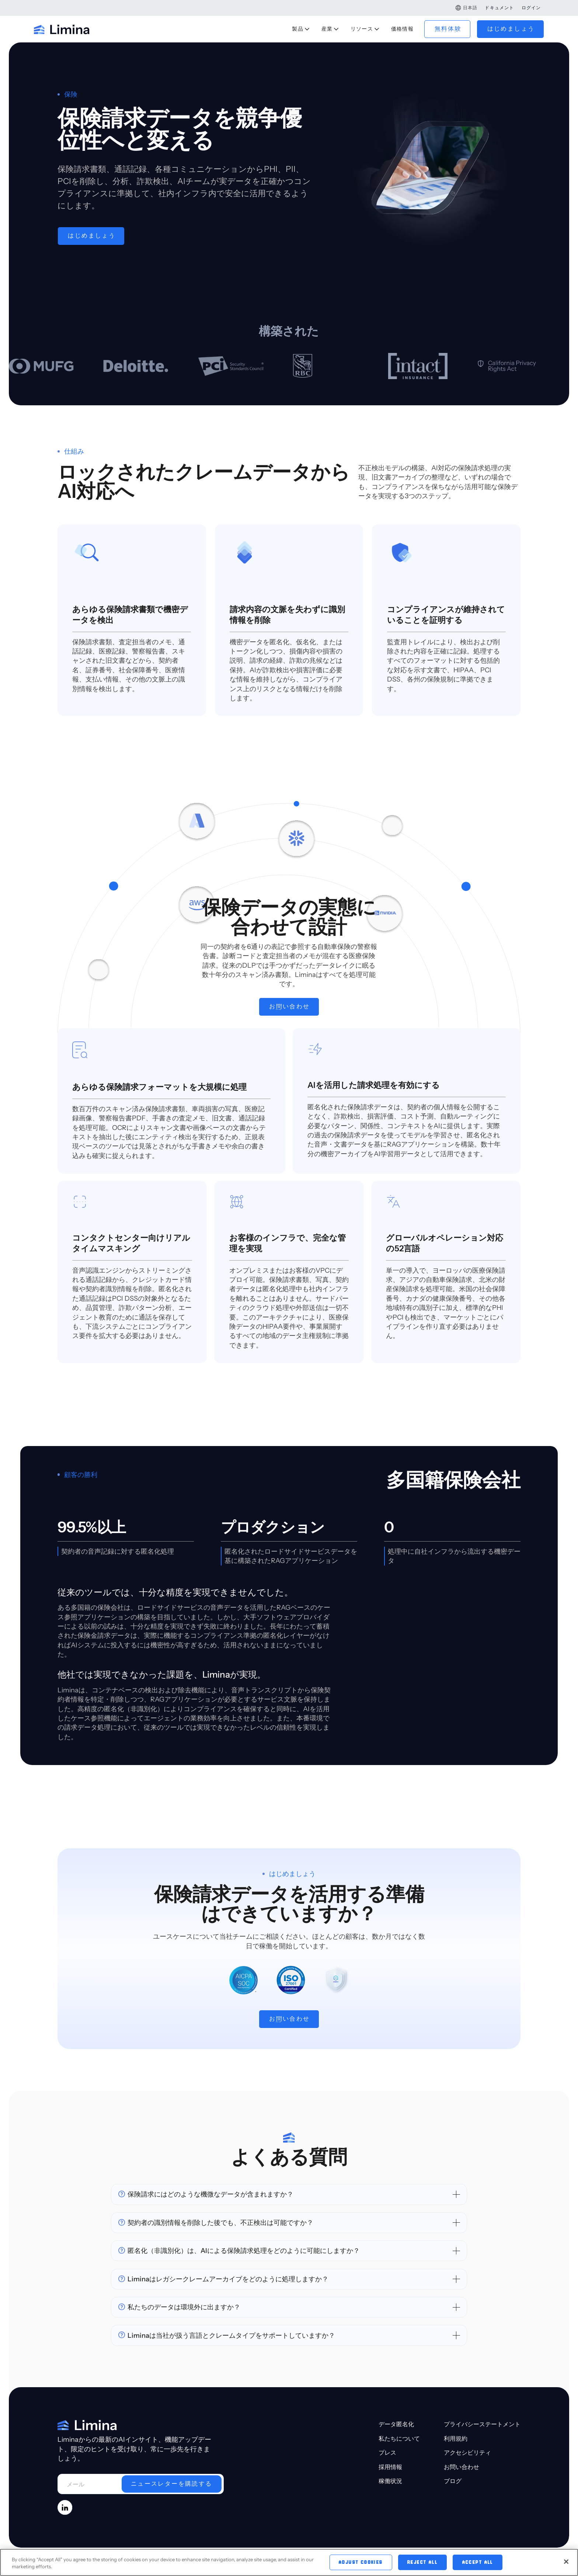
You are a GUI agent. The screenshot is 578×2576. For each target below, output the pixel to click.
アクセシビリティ (467, 2516)
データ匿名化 (396, 2487)
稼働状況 (390, 2544)
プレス (387, 2516)
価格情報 (402, 28)
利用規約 (455, 2502)
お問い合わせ (461, 2530)
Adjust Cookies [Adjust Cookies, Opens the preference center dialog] (361, 2565)
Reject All (422, 2565)
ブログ (453, 2544)
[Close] (566, 2564)
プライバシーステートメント (482, 2487)
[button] (466, 8)
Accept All (477, 2565)
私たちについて (399, 2502)
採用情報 (390, 2530)
